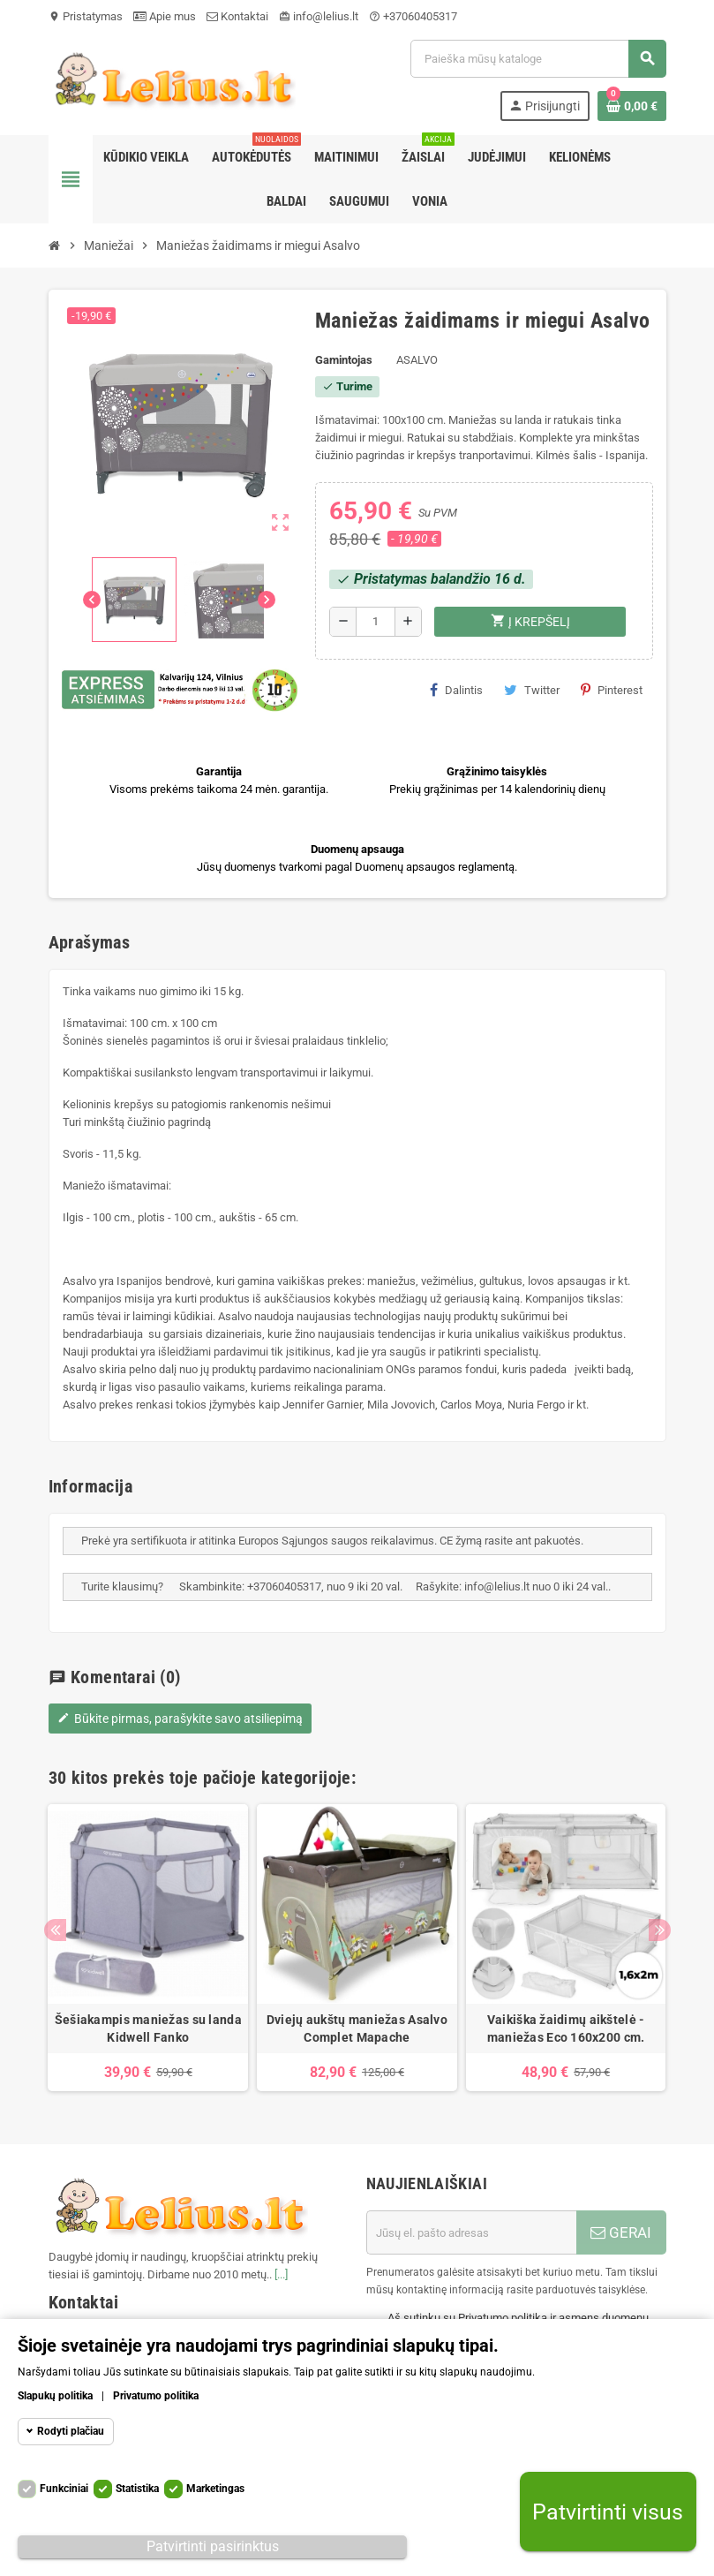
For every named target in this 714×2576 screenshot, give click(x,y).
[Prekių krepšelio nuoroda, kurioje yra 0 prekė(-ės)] (632, 106)
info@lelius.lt (318, 16)
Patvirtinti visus (607, 2512)
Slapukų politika (55, 2396)
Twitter (532, 690)
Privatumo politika (156, 2396)
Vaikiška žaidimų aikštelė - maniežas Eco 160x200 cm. (566, 2028)
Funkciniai (64, 2488)
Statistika (137, 2488)
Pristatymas (86, 16)
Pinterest (612, 690)
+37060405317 (413, 16)
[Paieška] (537, 59)
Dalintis (456, 690)
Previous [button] (55, 1930)
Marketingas (215, 2488)
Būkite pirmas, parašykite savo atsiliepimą (180, 1718)
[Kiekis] (375, 622)
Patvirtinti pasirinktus (213, 2546)
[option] (147, 1948)
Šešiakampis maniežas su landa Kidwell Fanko (148, 2028)
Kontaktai (237, 16)
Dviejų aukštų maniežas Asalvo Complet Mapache (357, 2028)
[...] (281, 2274)
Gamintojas (343, 359)
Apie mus (164, 16)
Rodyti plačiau (70, 2431)
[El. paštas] (471, 2232)
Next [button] (660, 1930)
